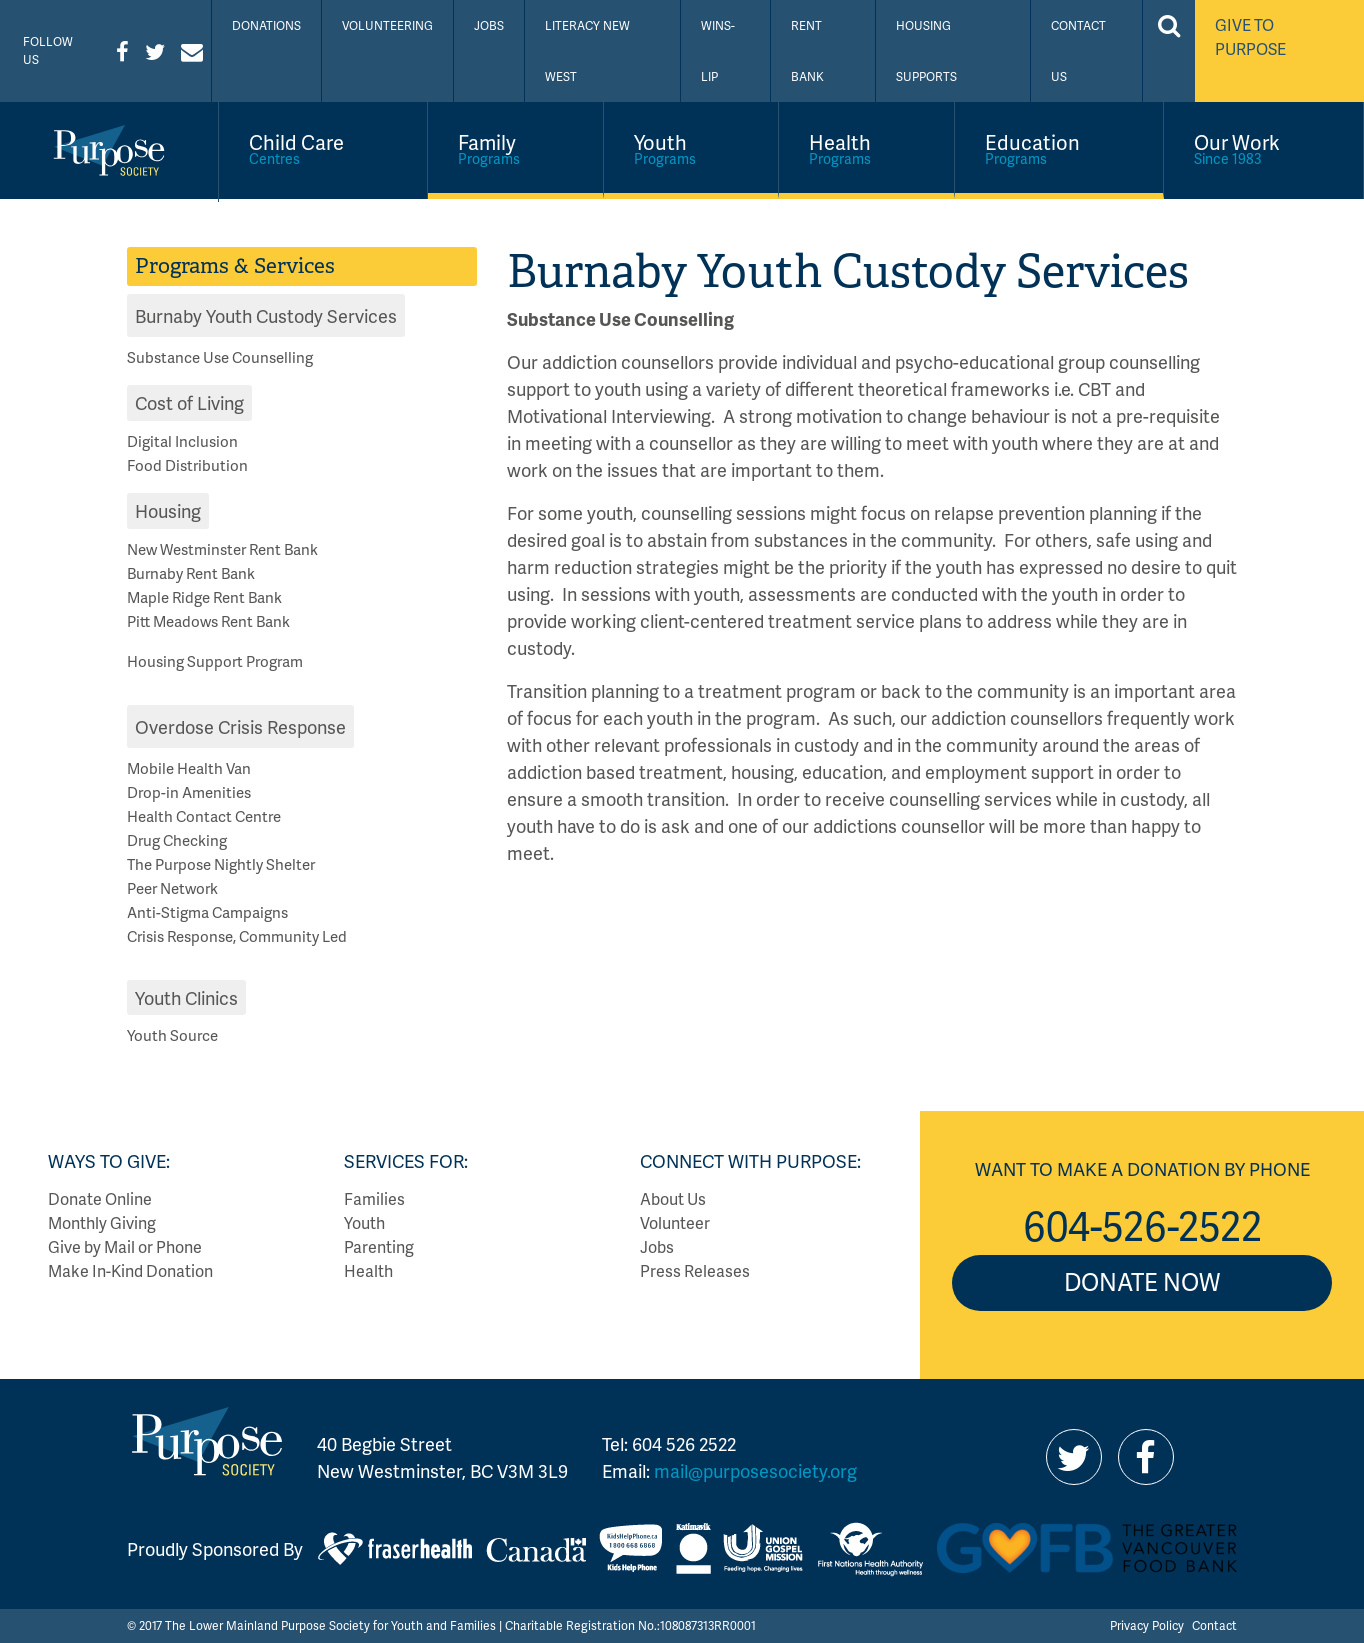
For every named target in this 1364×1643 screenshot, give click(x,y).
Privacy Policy (1147, 1625)
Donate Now (1142, 1281)
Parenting (379, 1246)
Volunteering (387, 25)
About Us (673, 1198)
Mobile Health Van (189, 768)
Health (866, 148)
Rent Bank (807, 51)
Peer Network (172, 888)
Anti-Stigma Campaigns (207, 912)
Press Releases (695, 1270)
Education (1059, 148)
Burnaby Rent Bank (191, 573)
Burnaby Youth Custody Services (266, 315)
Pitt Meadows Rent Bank (208, 621)
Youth (691, 148)
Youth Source (172, 1035)
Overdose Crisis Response (240, 726)
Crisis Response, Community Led (237, 936)
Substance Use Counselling (220, 357)
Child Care (323, 148)
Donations (266, 25)
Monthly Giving (102, 1222)
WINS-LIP (718, 51)
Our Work (1263, 148)
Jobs (489, 25)
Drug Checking (177, 840)
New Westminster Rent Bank (222, 549)
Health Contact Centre (204, 816)
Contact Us (1078, 51)
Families (374, 1198)
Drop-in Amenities (189, 792)
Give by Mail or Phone (125, 1246)
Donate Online (100, 1198)
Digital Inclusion (182, 441)
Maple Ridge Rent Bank (204, 597)
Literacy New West (587, 51)
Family (515, 148)
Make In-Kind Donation (130, 1270)
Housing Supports (926, 51)
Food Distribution (187, 465)
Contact (1214, 1625)
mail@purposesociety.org (755, 1470)
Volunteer (675, 1222)
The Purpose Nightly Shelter (221, 864)
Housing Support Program (215, 661)
